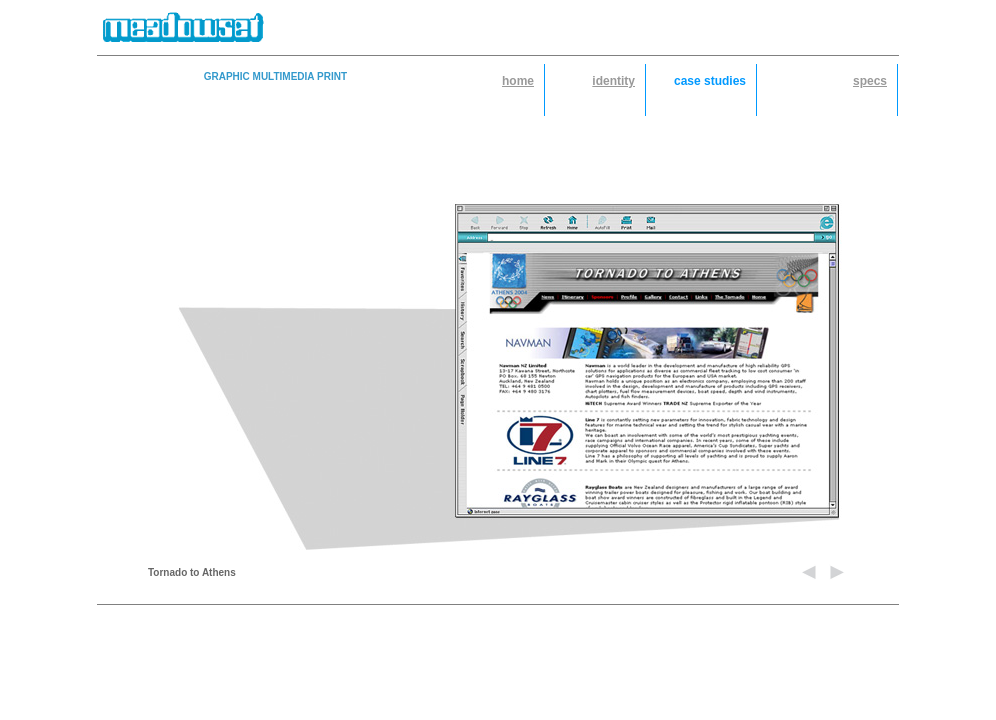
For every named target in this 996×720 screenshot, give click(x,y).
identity (613, 81)
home (518, 81)
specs (870, 81)
